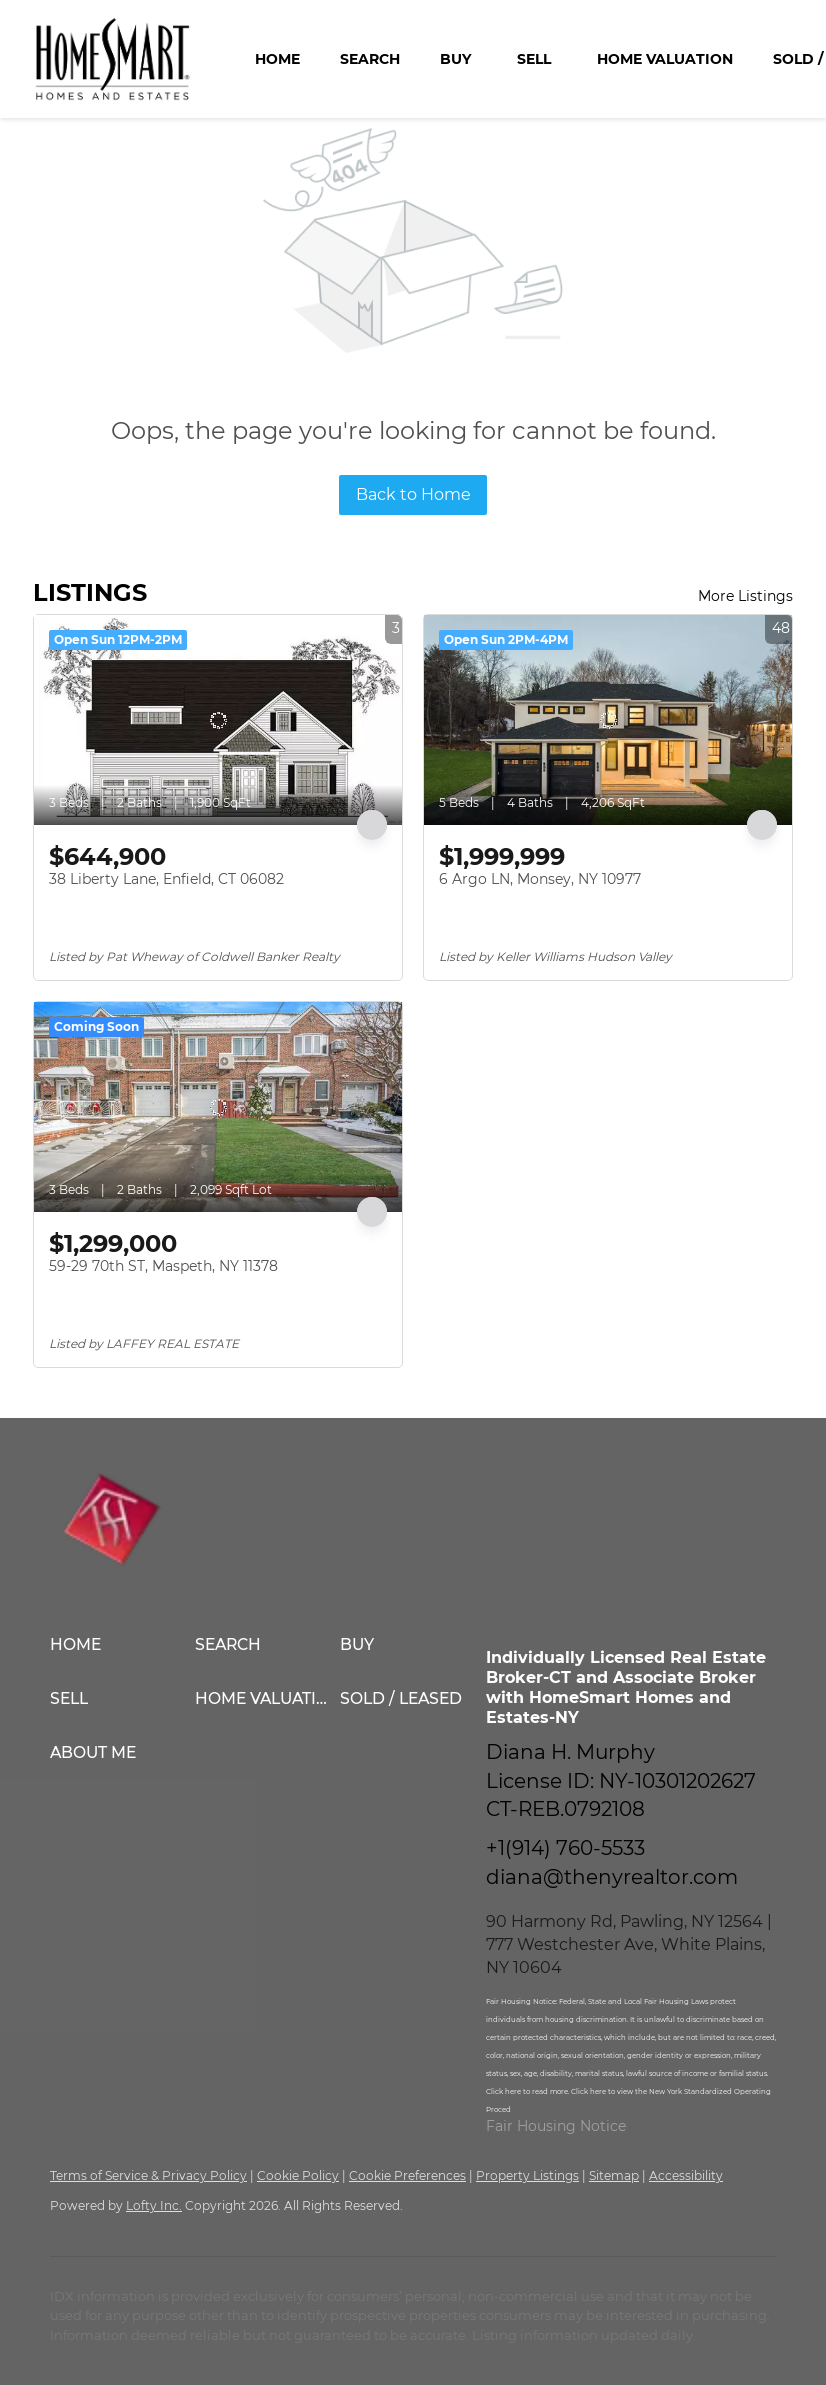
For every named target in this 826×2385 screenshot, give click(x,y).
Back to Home (413, 494)
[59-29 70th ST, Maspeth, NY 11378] (218, 1107)
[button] (122, 1645)
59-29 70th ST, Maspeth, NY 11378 (163, 1266)
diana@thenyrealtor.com (612, 1877)
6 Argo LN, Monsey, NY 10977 (540, 879)
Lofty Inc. (154, 2205)
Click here (504, 2091)
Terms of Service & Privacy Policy (148, 2175)
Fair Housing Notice (556, 2126)
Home (277, 59)
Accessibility (686, 2175)
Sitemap (614, 2175)
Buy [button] (455, 59)
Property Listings (527, 2175)
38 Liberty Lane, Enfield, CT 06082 (166, 879)
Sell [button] (534, 59)
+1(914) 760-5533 (565, 1848)
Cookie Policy (298, 2175)
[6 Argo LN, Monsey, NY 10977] (608, 720)
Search (370, 59)
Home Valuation (665, 59)
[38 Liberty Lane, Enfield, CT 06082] (218, 720)
